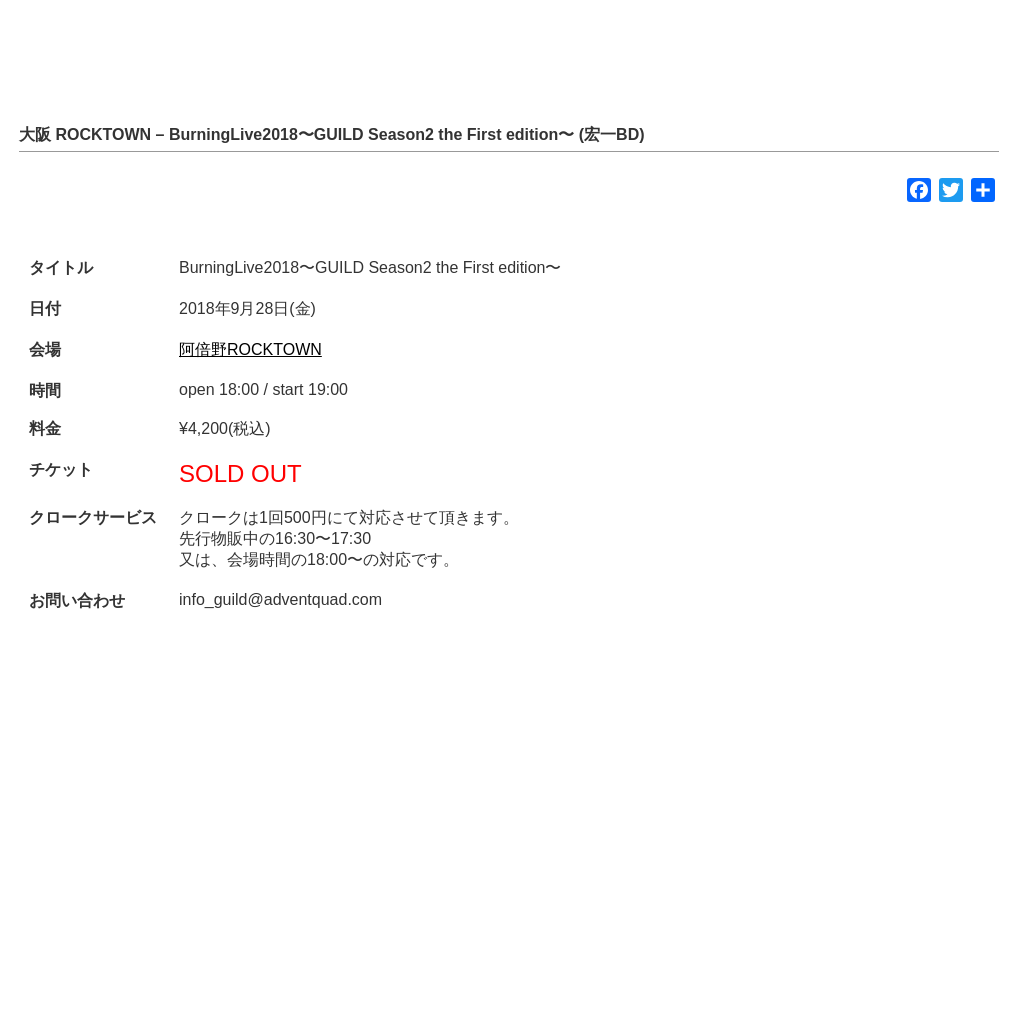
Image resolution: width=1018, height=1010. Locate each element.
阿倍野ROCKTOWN (250, 349)
